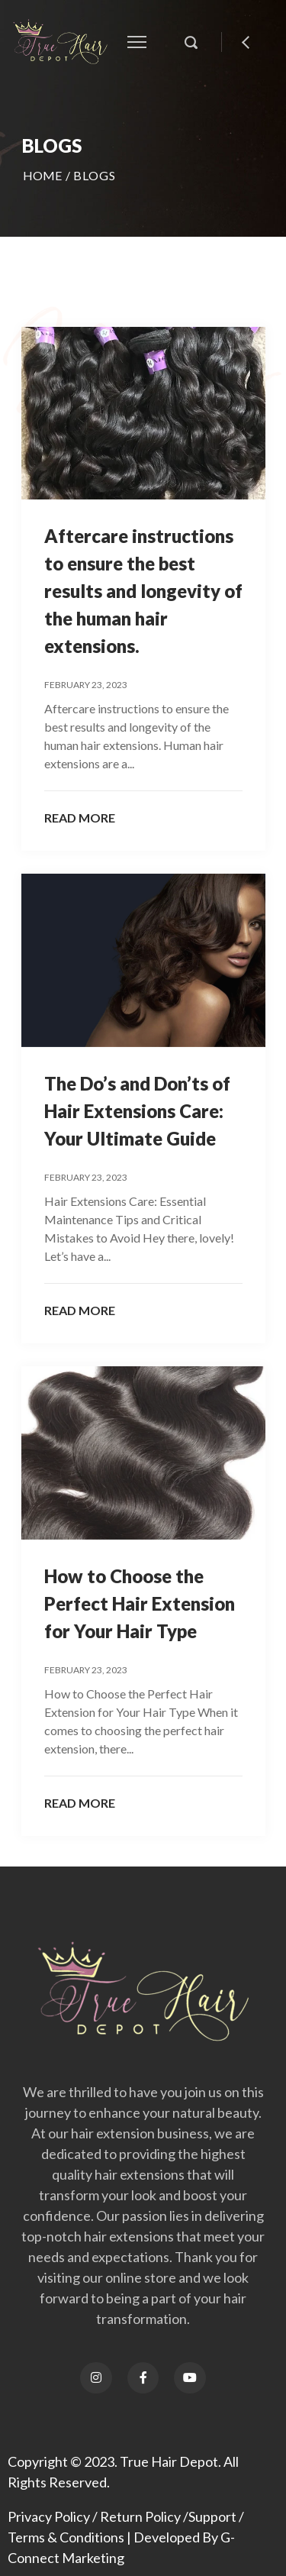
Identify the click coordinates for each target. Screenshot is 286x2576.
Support (212, 2516)
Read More (79, 818)
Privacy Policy (49, 2516)
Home (43, 175)
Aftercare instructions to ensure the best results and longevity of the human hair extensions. (143, 591)
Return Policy (140, 2516)
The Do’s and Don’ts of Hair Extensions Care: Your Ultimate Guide (137, 1110)
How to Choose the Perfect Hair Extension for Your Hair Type (139, 1603)
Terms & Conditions (66, 2537)
